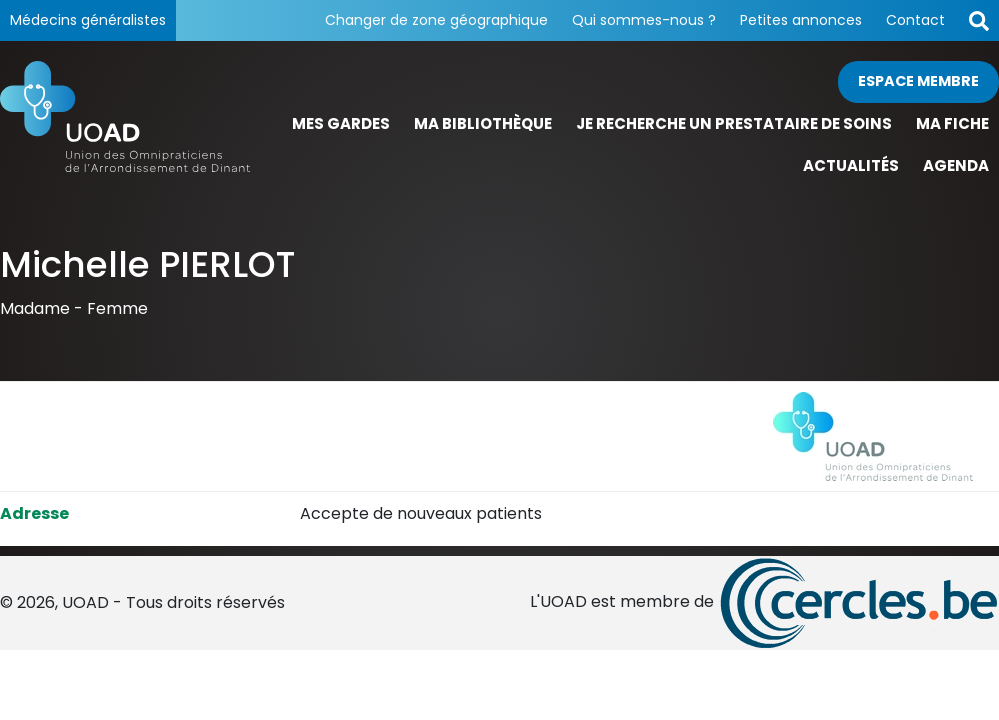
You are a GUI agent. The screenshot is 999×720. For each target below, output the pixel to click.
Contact (915, 20)
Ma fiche (952, 123)
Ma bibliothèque (483, 123)
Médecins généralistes (88, 20)
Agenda (956, 165)
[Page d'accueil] (125, 124)
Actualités (851, 165)
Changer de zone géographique (436, 20)
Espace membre (918, 81)
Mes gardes (341, 123)
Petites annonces (801, 20)
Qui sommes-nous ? (644, 20)
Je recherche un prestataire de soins (734, 123)
